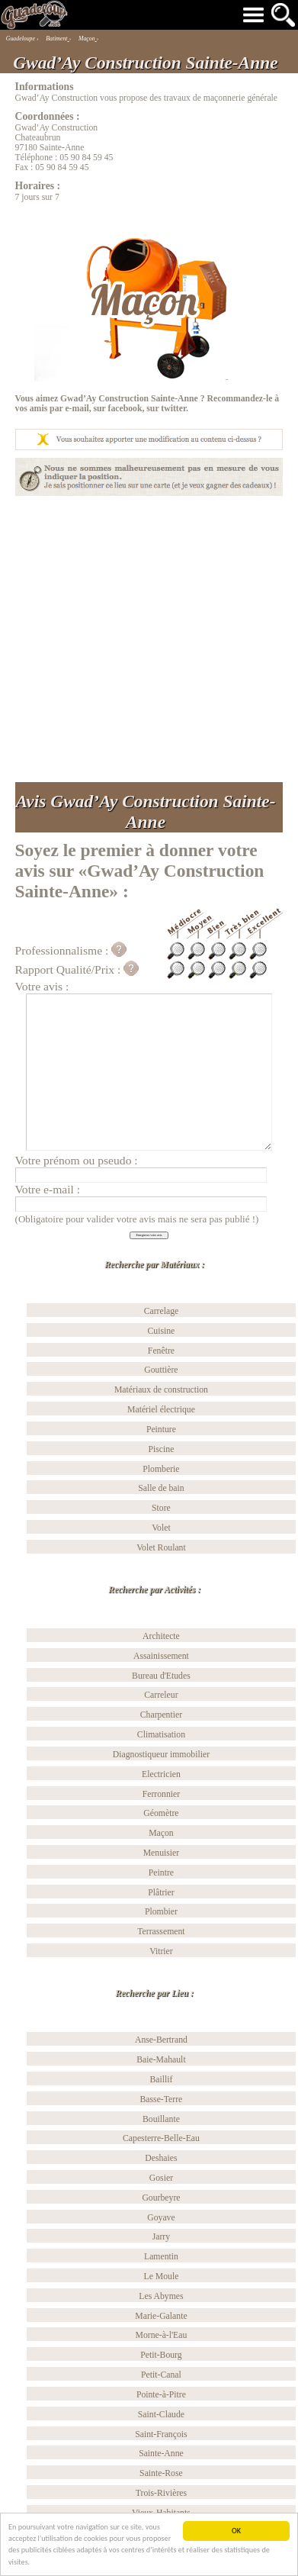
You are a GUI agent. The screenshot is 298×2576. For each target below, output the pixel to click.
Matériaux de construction (161, 1390)
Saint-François (161, 2434)
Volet (161, 1528)
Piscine (162, 1449)
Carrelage (161, 1311)
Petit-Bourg (160, 2355)
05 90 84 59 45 (86, 158)
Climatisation (161, 1735)
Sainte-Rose (161, 2473)
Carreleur (161, 1695)
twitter (173, 409)
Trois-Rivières (161, 2493)
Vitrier (161, 1951)
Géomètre (160, 1813)
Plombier (161, 1912)
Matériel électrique (161, 1410)
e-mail (76, 409)
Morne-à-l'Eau (161, 2335)
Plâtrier (161, 1893)
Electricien (161, 1774)
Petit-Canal (161, 2375)
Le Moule (160, 2276)
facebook (125, 409)
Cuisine (161, 1331)
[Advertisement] (144, 639)
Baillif (160, 2080)
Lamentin (161, 2257)
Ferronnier (161, 1794)
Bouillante (161, 2119)
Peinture (161, 1430)
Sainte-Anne (161, 2453)
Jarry (161, 2237)
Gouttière (161, 1370)
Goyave (161, 2218)
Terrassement (160, 1932)
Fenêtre (161, 1351)
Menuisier (161, 1853)
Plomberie (161, 1469)
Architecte (161, 1636)
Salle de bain (161, 1488)
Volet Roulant (161, 1548)
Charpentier (161, 1715)
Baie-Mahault (160, 2060)
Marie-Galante (161, 2316)
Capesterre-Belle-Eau (161, 2138)
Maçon (161, 1833)
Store (161, 1508)
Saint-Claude (161, 2415)
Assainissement (161, 1656)
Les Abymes (161, 2296)
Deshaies (161, 2158)
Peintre (161, 1873)
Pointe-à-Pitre (161, 2395)
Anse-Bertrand (161, 2040)
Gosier (161, 2178)
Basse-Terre (161, 2099)
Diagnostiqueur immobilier (161, 1755)
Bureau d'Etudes (161, 1676)
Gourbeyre (161, 2198)
